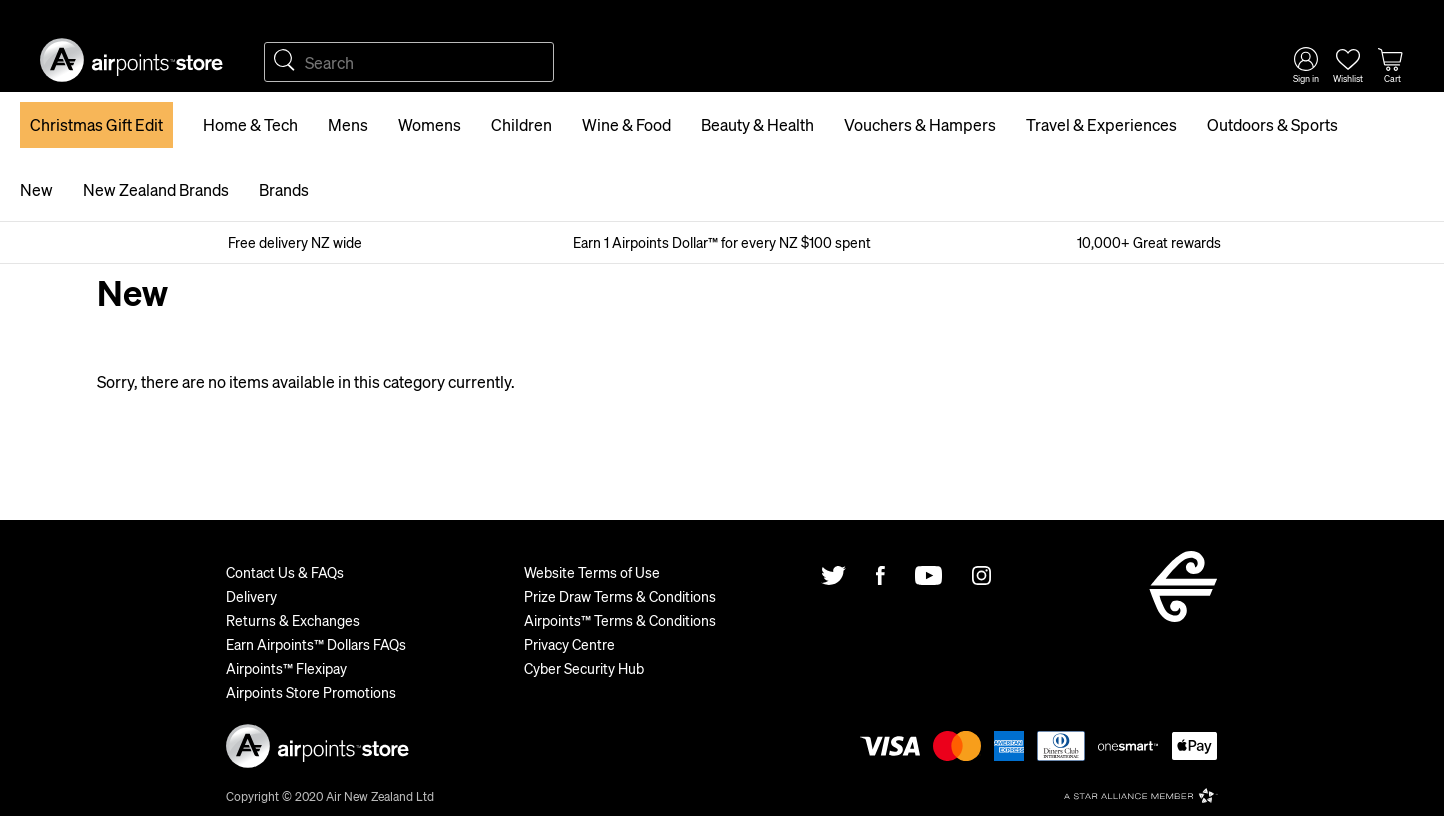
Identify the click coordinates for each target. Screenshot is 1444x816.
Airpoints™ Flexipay (286, 668)
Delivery (251, 596)
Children (521, 124)
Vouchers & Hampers (920, 124)
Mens (348, 124)
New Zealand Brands (156, 189)
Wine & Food (626, 124)
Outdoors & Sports (1272, 124)
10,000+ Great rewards (1149, 242)
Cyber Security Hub (584, 668)
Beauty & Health (757, 124)
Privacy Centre (569, 644)
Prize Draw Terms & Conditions (620, 596)
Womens (429, 124)
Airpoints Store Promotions (311, 692)
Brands (284, 189)
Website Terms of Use (592, 572)
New (36, 189)
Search (284, 62)
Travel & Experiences (1101, 124)
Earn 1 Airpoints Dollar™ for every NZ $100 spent (722, 242)
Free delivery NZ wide (295, 242)
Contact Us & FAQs (285, 572)
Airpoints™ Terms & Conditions (620, 620)
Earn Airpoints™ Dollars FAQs (316, 644)
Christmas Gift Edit (96, 124)
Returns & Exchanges (293, 620)
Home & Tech (250, 124)
